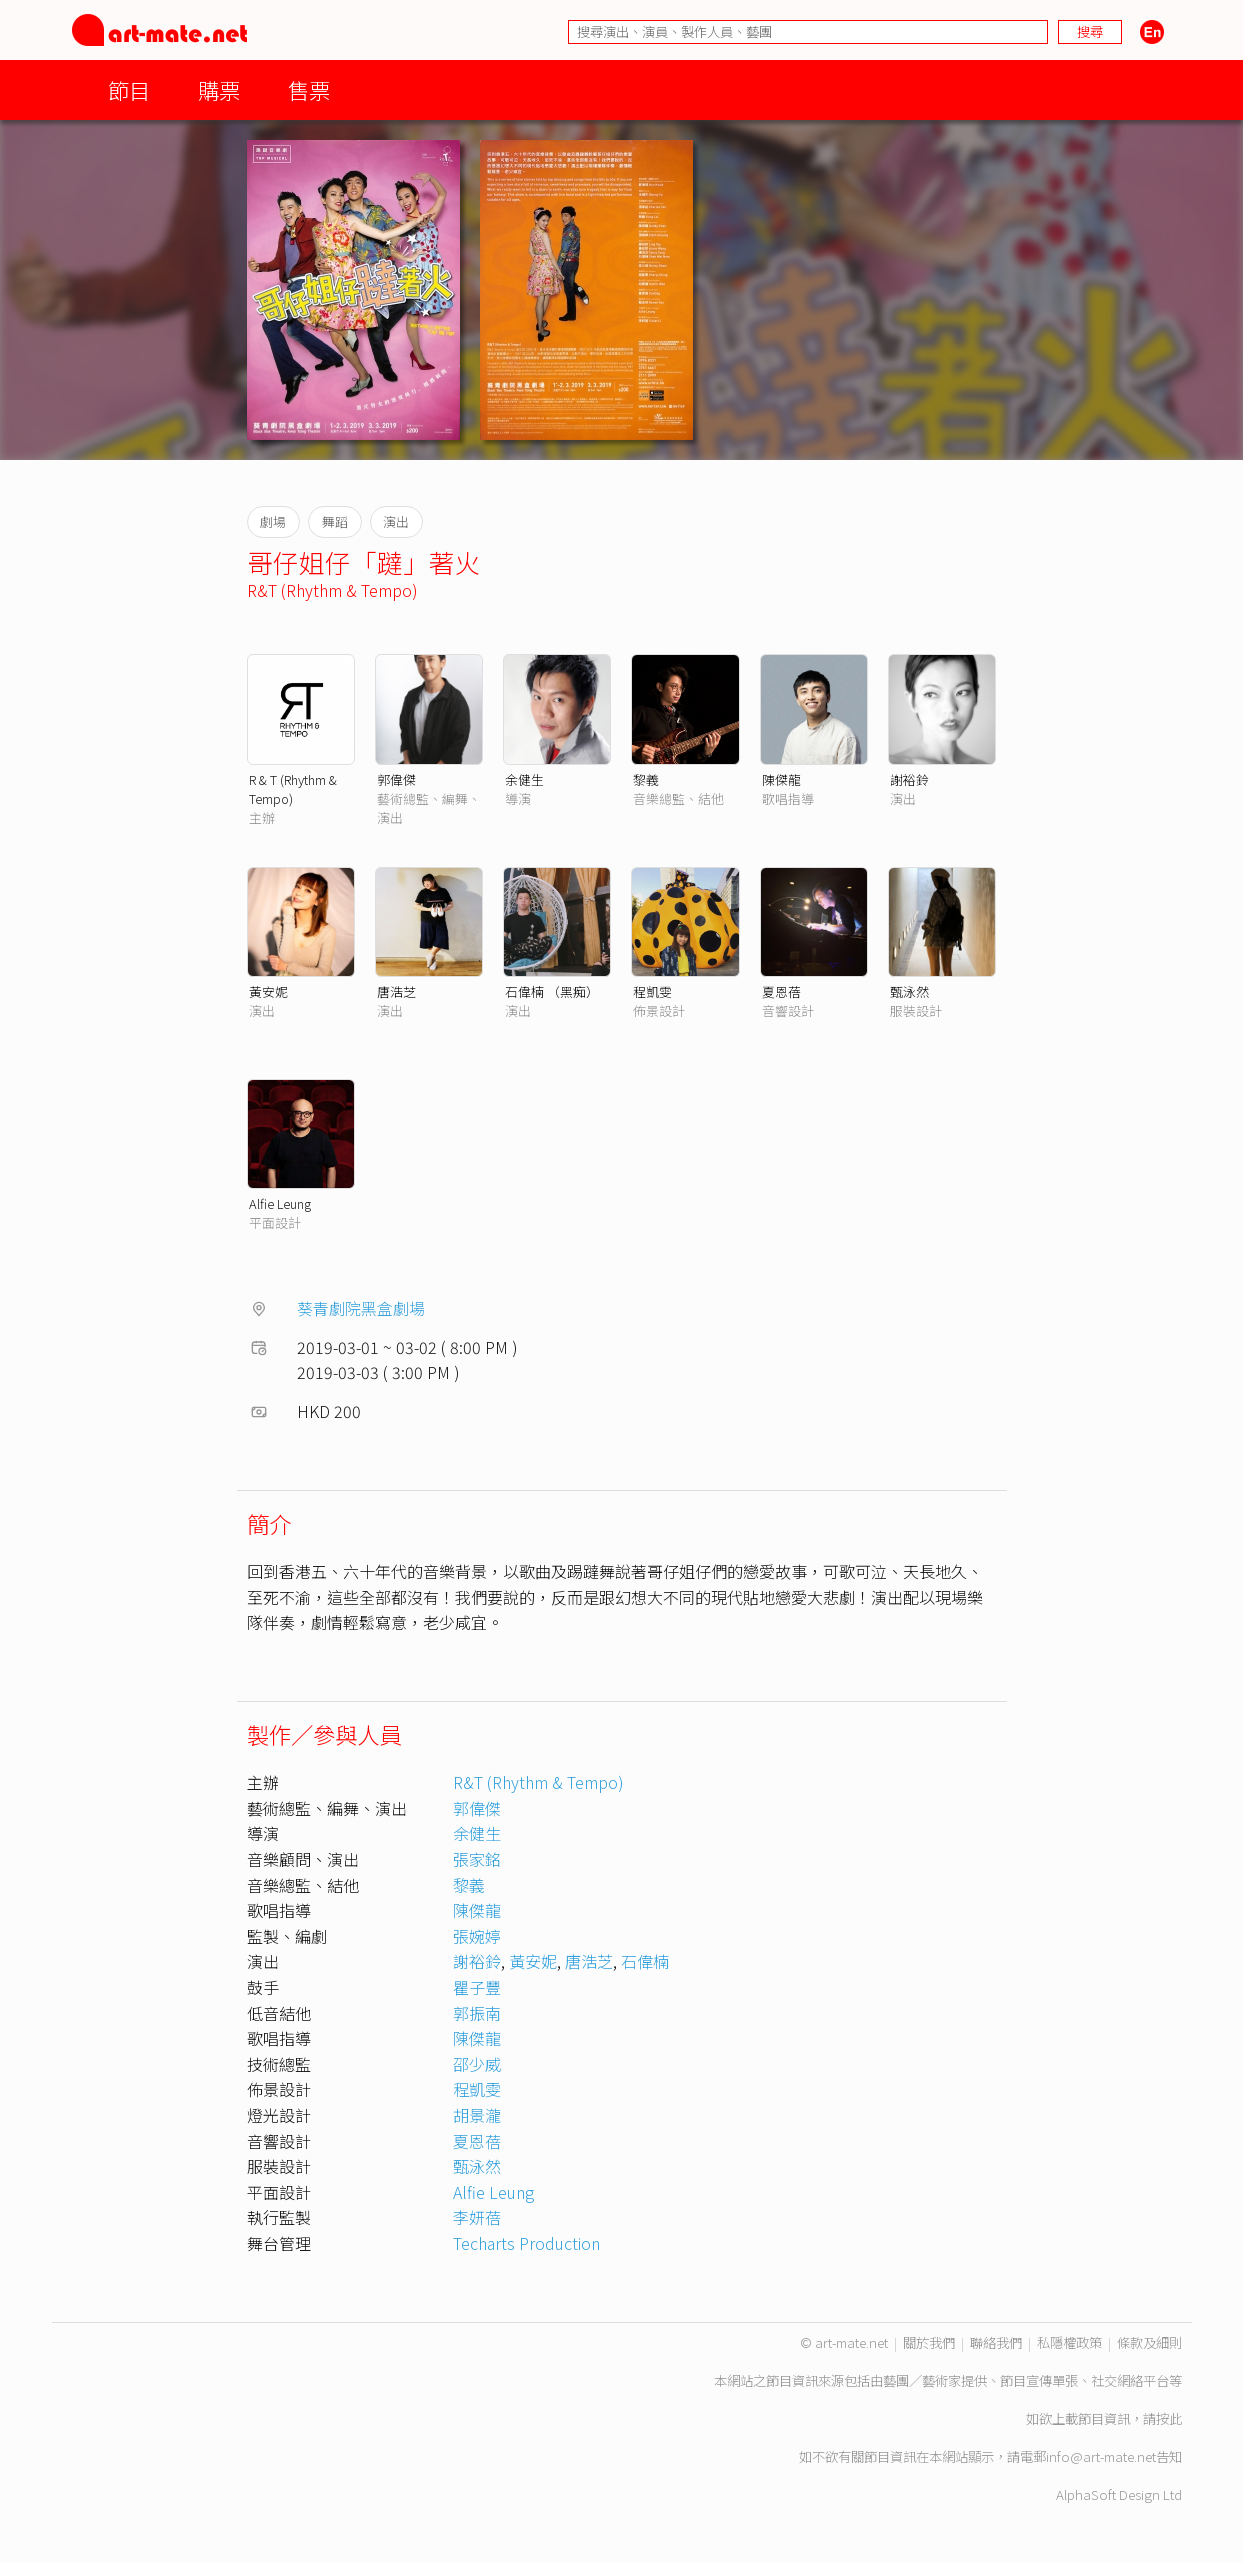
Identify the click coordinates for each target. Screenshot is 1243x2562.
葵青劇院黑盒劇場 (361, 1308)
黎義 (646, 779)
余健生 (524, 779)
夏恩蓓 (781, 991)
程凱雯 (652, 991)
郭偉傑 (396, 779)
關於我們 (929, 2342)
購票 (219, 89)
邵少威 (477, 2064)
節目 (129, 89)
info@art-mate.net (1101, 2456)
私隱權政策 (1069, 2342)
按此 (1169, 2418)
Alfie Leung (280, 1203)
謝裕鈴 (909, 779)
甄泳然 (909, 991)
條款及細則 (1149, 2342)
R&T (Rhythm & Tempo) (332, 590)
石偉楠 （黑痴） (552, 991)
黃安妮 (268, 991)
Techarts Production (526, 2243)
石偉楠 (645, 1961)
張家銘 (477, 1859)
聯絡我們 (996, 2342)
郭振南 (477, 2013)
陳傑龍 (781, 779)
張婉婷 (477, 1936)
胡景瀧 (477, 2115)
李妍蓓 (477, 2217)
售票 (309, 89)
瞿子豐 (477, 1987)
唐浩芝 (396, 991)
